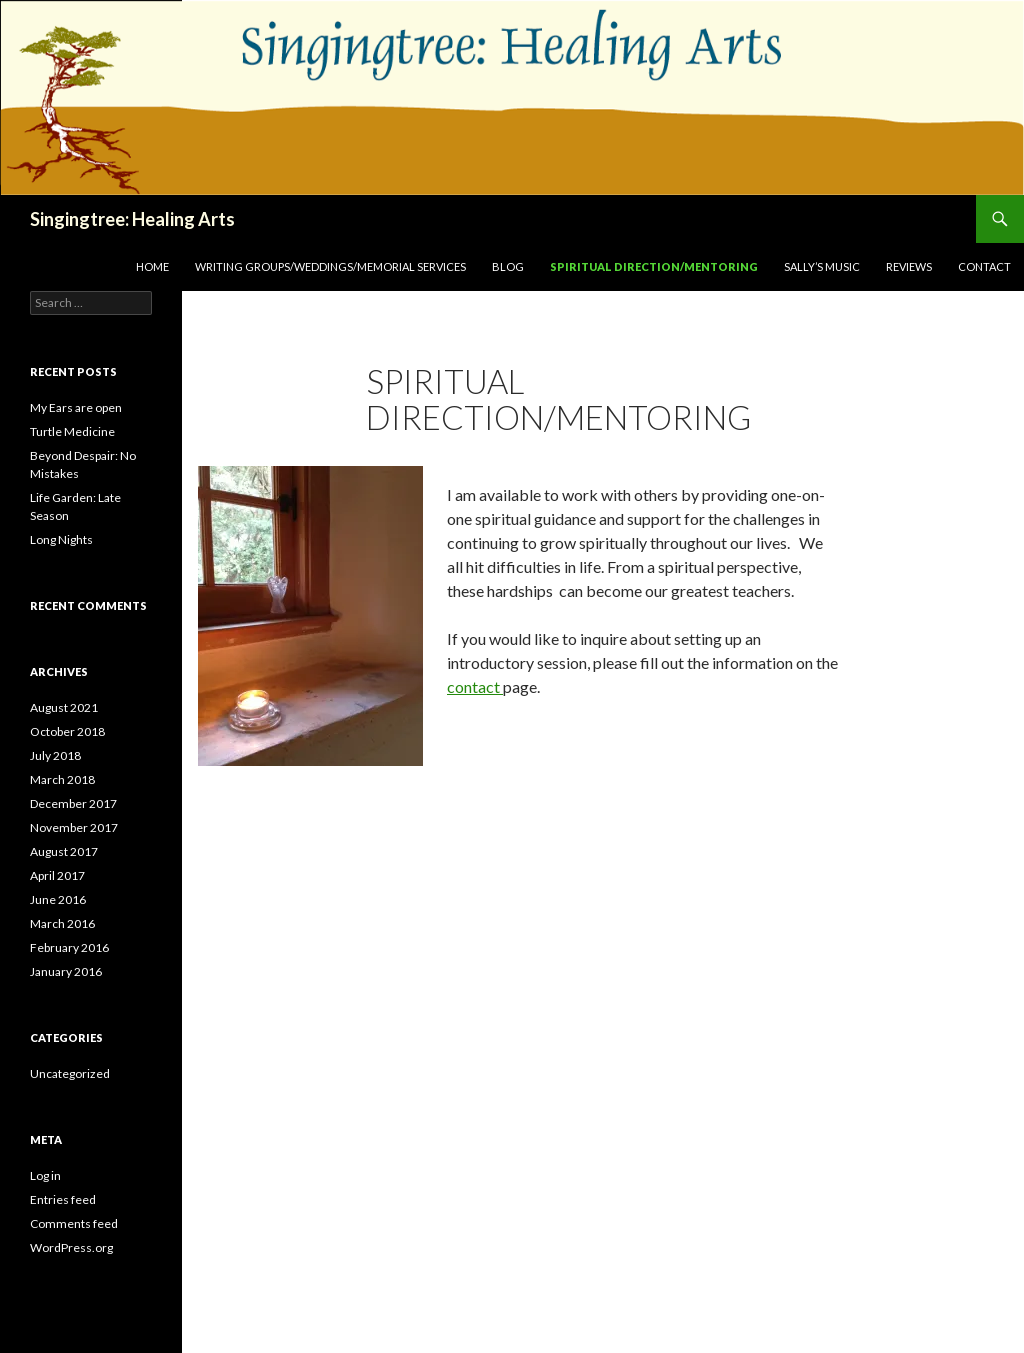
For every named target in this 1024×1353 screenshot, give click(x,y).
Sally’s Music (822, 266)
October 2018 (67, 731)
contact (475, 686)
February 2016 (69, 947)
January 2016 (66, 971)
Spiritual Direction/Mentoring (654, 266)
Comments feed (74, 1223)
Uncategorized (70, 1073)
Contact (984, 266)
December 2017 (73, 803)
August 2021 (64, 707)
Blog (508, 266)
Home (152, 266)
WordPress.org (71, 1247)
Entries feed (63, 1199)
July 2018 (55, 755)
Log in (45, 1175)
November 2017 (74, 827)
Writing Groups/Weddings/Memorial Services (330, 266)
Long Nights (61, 539)
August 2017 (64, 851)
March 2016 (62, 923)
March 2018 (62, 779)
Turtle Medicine (72, 431)
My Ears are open (76, 407)
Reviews (909, 266)
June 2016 (58, 899)
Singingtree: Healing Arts (132, 219)
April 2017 (57, 875)
